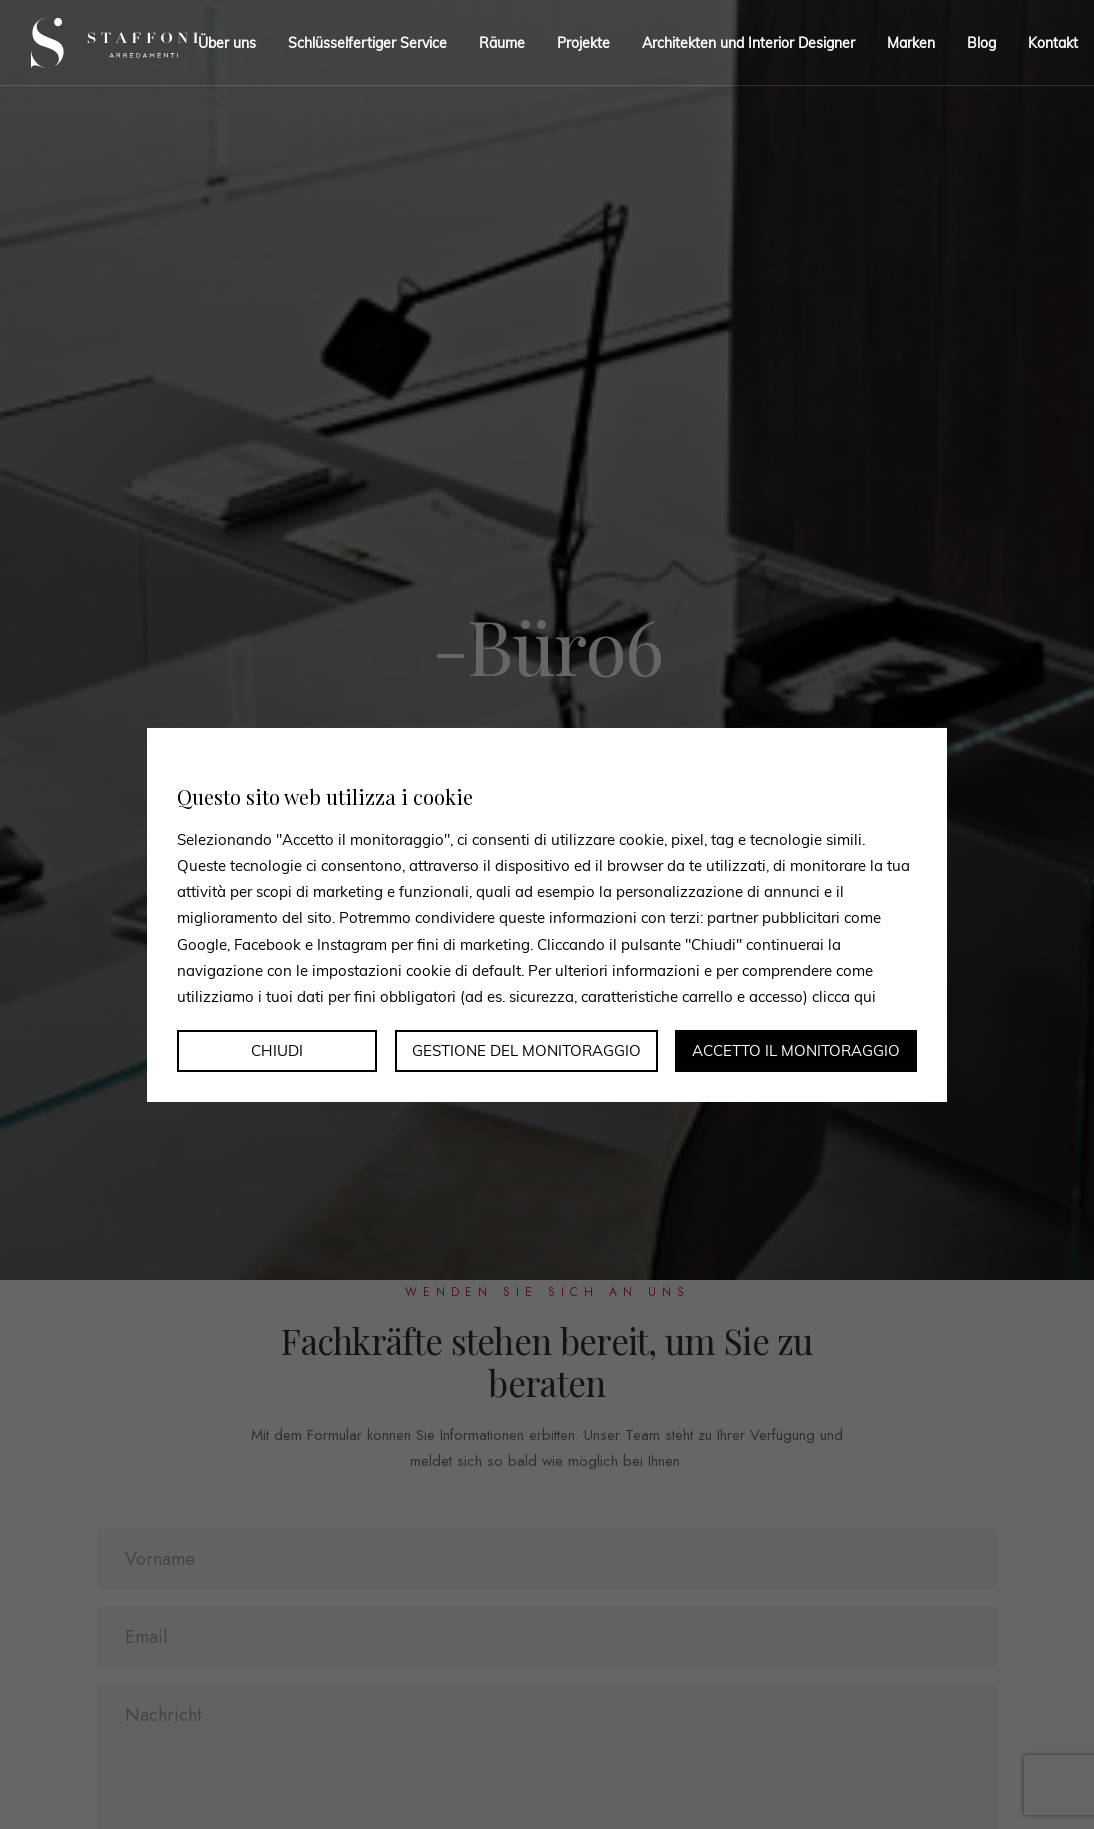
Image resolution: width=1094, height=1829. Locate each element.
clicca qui (844, 996)
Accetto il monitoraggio (796, 1050)
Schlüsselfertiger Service (367, 43)
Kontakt (1053, 43)
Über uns (227, 43)
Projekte (583, 43)
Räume (502, 43)
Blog (981, 43)
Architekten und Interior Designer (748, 43)
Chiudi (277, 1050)
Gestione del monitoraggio (526, 1050)
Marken (911, 43)
